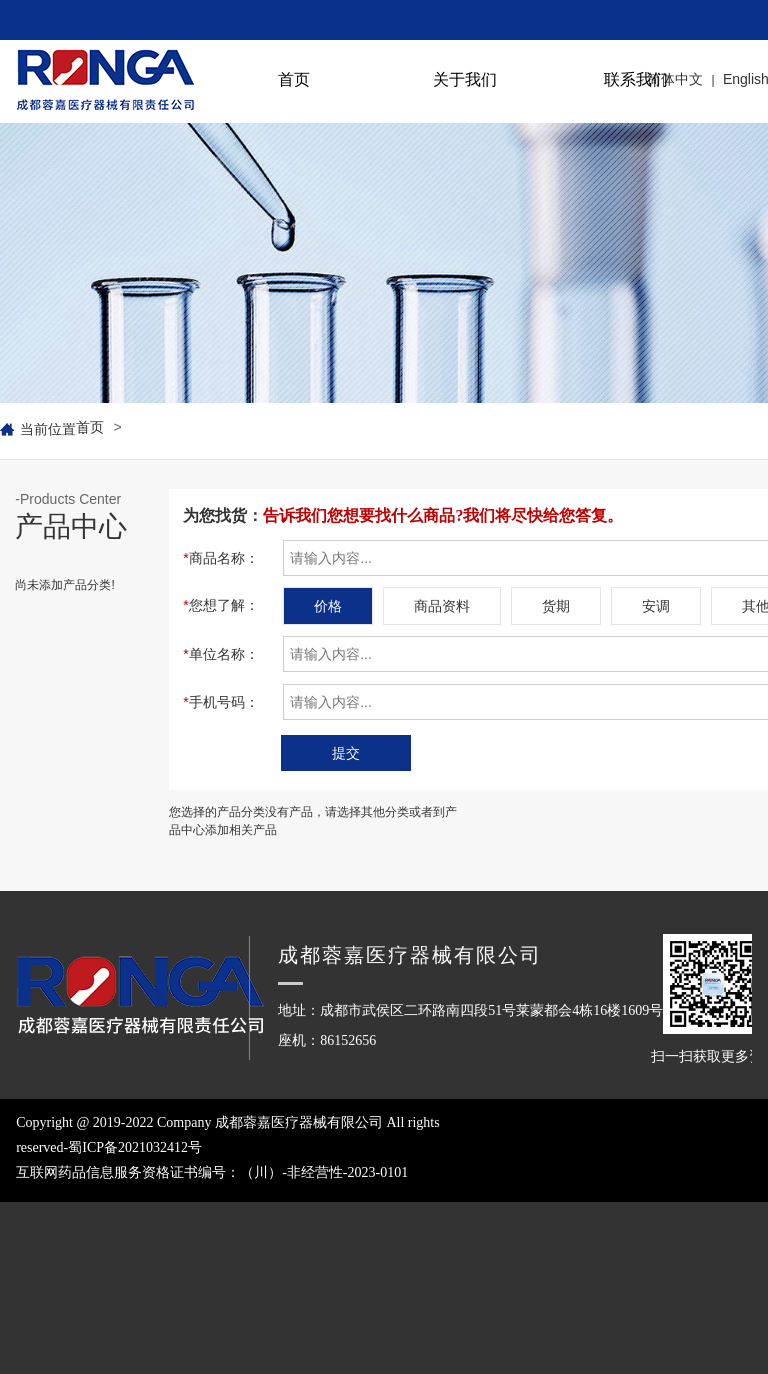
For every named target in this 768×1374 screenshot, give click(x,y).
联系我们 (636, 79)
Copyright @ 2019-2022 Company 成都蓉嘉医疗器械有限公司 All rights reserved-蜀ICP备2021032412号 (242, 1175)
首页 (294, 79)
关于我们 (465, 79)
